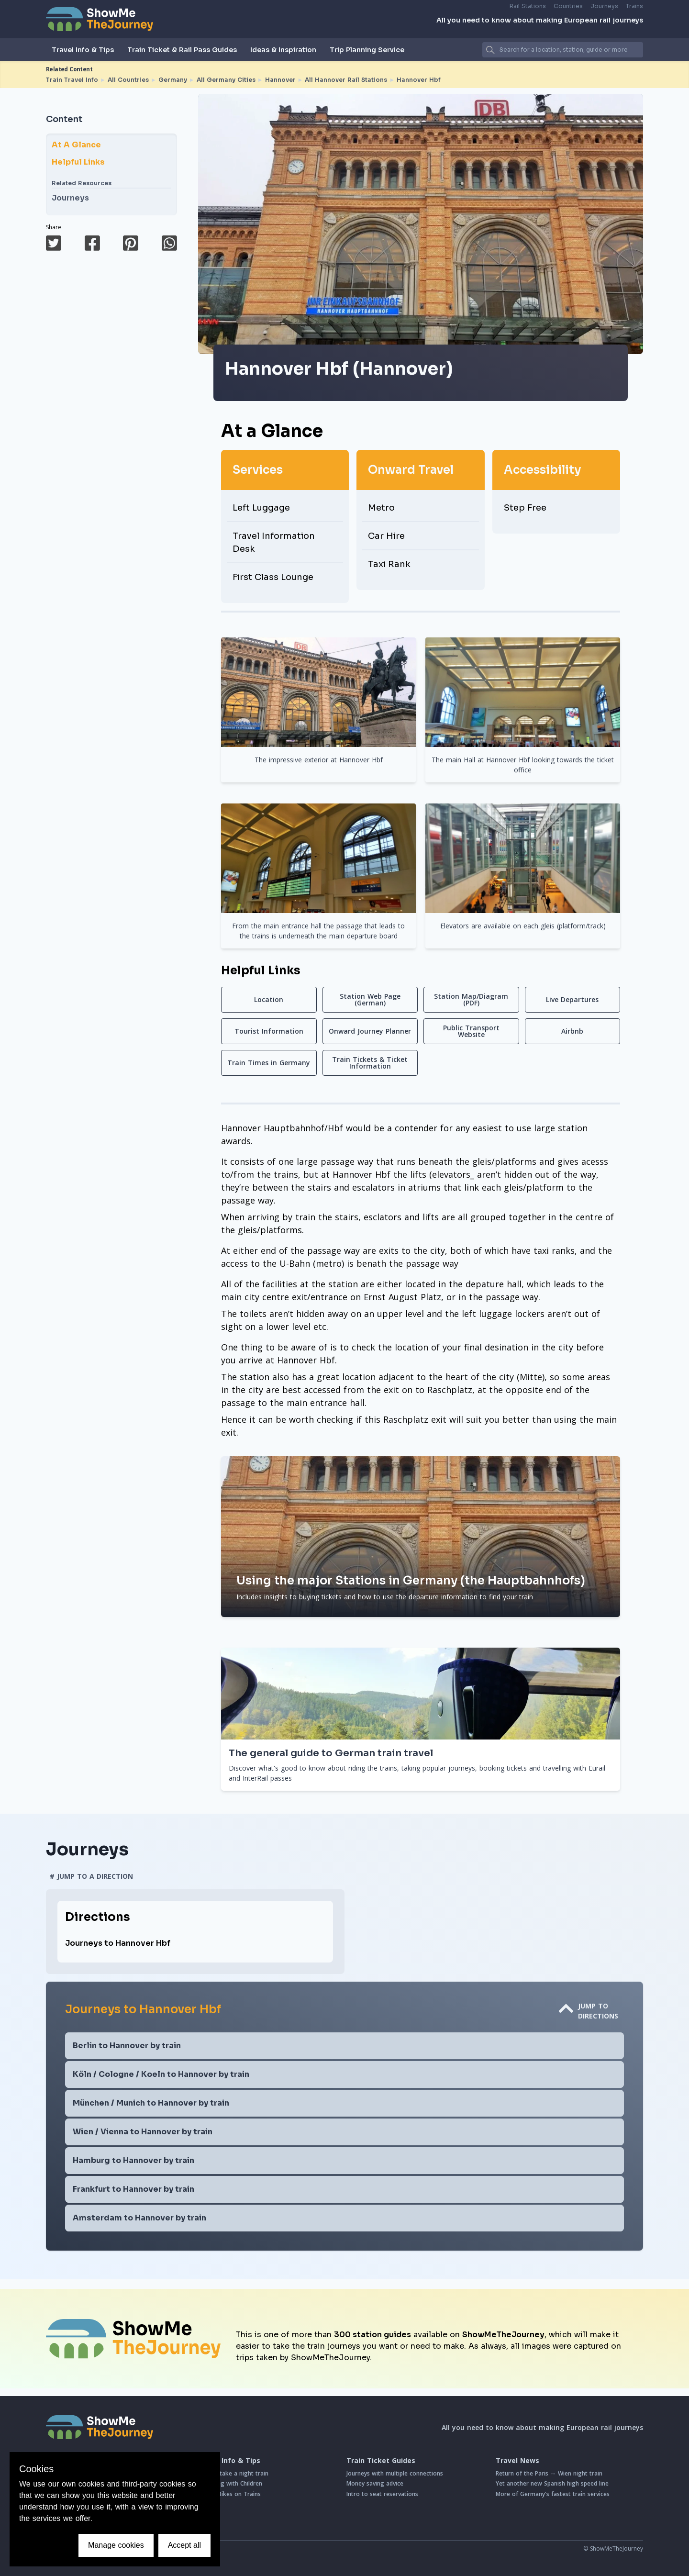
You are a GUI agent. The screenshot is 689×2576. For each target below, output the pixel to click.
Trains (634, 6)
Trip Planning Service (367, 49)
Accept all (184, 2545)
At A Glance (76, 145)
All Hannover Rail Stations (346, 79)
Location (268, 999)
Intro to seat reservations (382, 2494)
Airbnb (572, 1031)
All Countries (128, 79)
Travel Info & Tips (83, 49)
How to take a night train (232, 2473)
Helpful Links (78, 162)
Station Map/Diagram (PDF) (471, 999)
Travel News (517, 2460)
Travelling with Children (229, 2483)
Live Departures (572, 999)
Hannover (280, 79)
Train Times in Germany (268, 1062)
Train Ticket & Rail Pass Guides (182, 49)
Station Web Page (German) (370, 999)
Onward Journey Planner (370, 1031)
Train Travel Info (72, 79)
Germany (172, 79)
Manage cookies (116, 2545)
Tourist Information (268, 1031)
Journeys (604, 6)
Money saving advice (374, 2483)
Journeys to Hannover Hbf (117, 1943)
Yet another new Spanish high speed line (552, 2483)
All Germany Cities (226, 79)
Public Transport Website (471, 1031)
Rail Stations (528, 6)
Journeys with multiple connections (394, 2473)
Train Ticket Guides (380, 2460)
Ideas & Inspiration (283, 49)
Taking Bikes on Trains (229, 2494)
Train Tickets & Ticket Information (370, 1063)
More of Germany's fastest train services (553, 2494)
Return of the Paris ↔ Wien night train (549, 2473)
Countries (568, 6)
